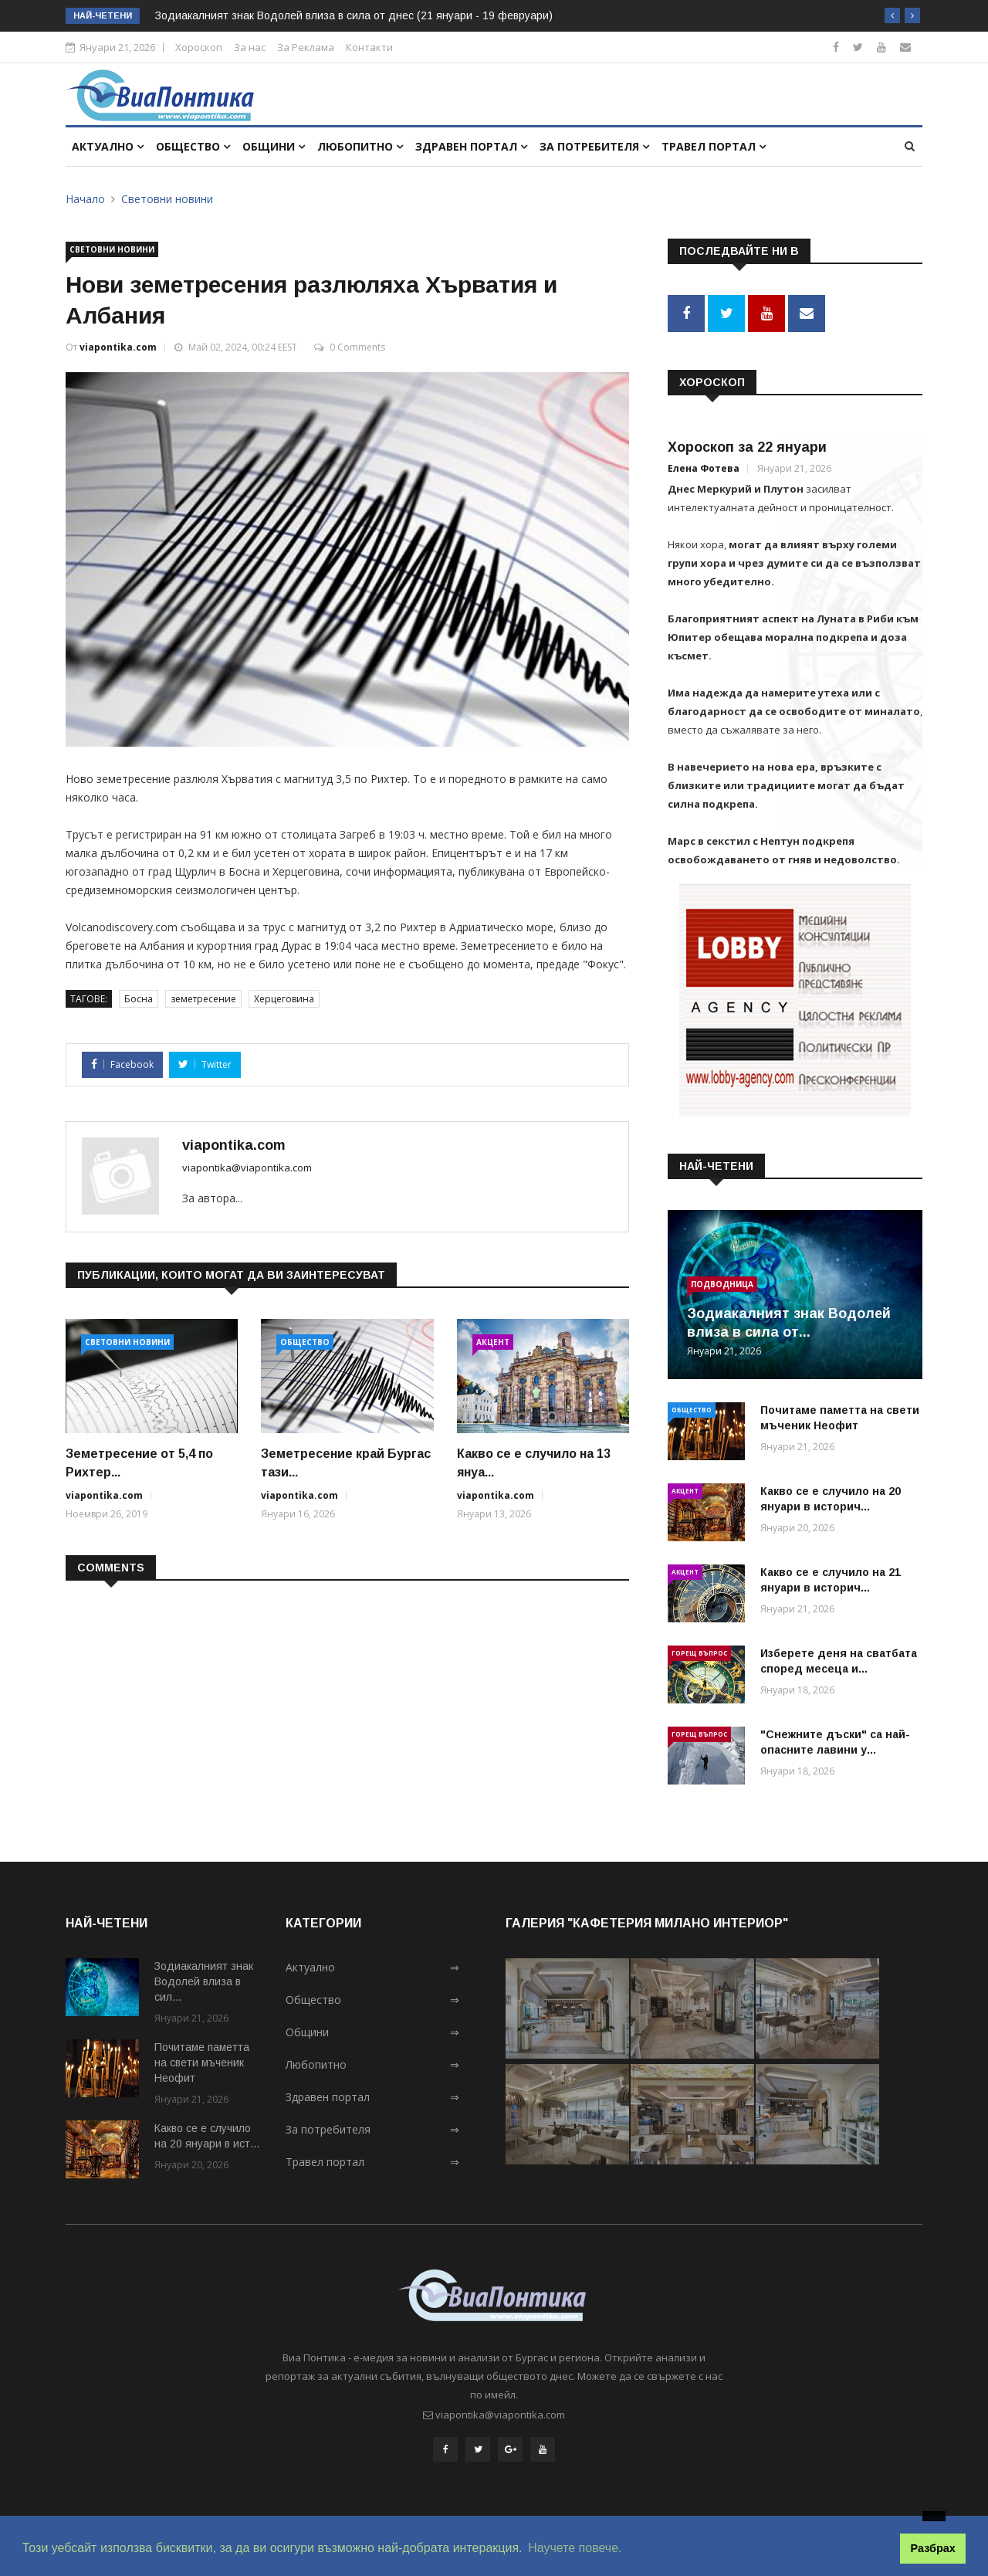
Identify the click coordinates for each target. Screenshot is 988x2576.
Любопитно (360, 146)
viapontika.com (118, 347)
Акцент (492, 1342)
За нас (250, 47)
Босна (138, 998)
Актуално (108, 146)
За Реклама (305, 47)
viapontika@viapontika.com (247, 1167)
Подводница (722, 1284)
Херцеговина (284, 998)
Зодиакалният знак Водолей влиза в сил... (203, 1981)
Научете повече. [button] (574, 2547)
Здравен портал (471, 146)
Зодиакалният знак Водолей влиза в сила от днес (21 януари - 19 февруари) (354, 15)
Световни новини (167, 199)
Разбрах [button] (933, 2548)
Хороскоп (198, 47)
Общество (193, 146)
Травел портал (713, 146)
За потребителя (594, 146)
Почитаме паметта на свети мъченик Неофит (201, 2062)
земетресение (203, 998)
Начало (85, 199)
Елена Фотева (703, 468)
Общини (273, 146)
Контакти (369, 47)
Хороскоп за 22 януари (747, 447)
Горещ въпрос (699, 1653)
